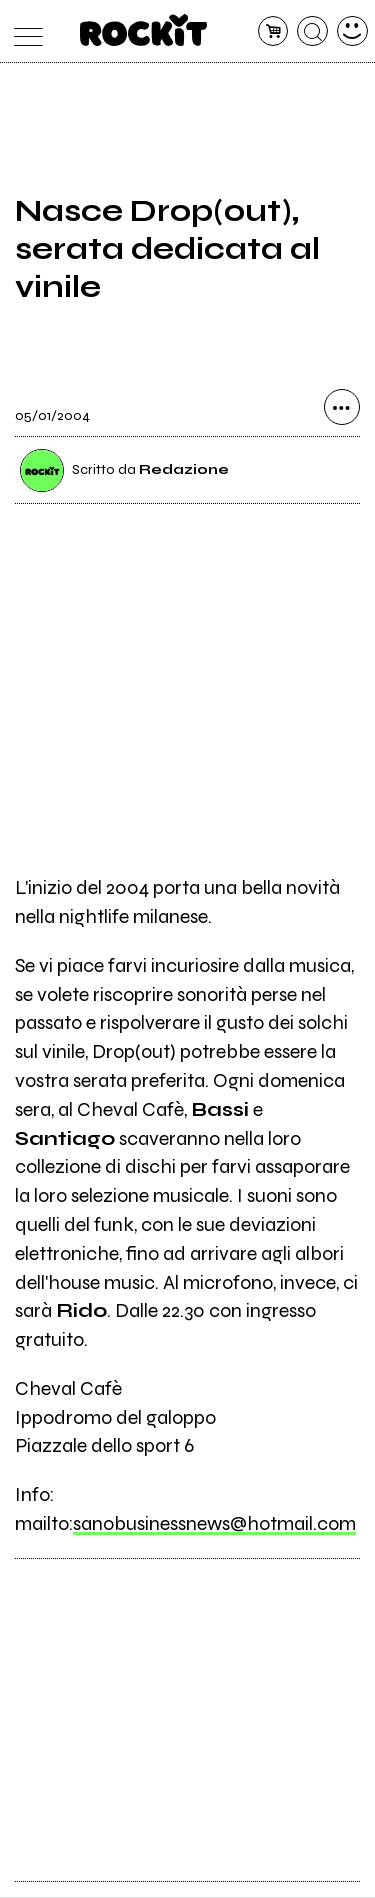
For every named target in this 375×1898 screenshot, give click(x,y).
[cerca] (312, 31)
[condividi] (342, 408)
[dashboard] (352, 31)
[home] (143, 30)
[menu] (23, 31)
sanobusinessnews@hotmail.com (214, 1523)
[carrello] (273, 31)
